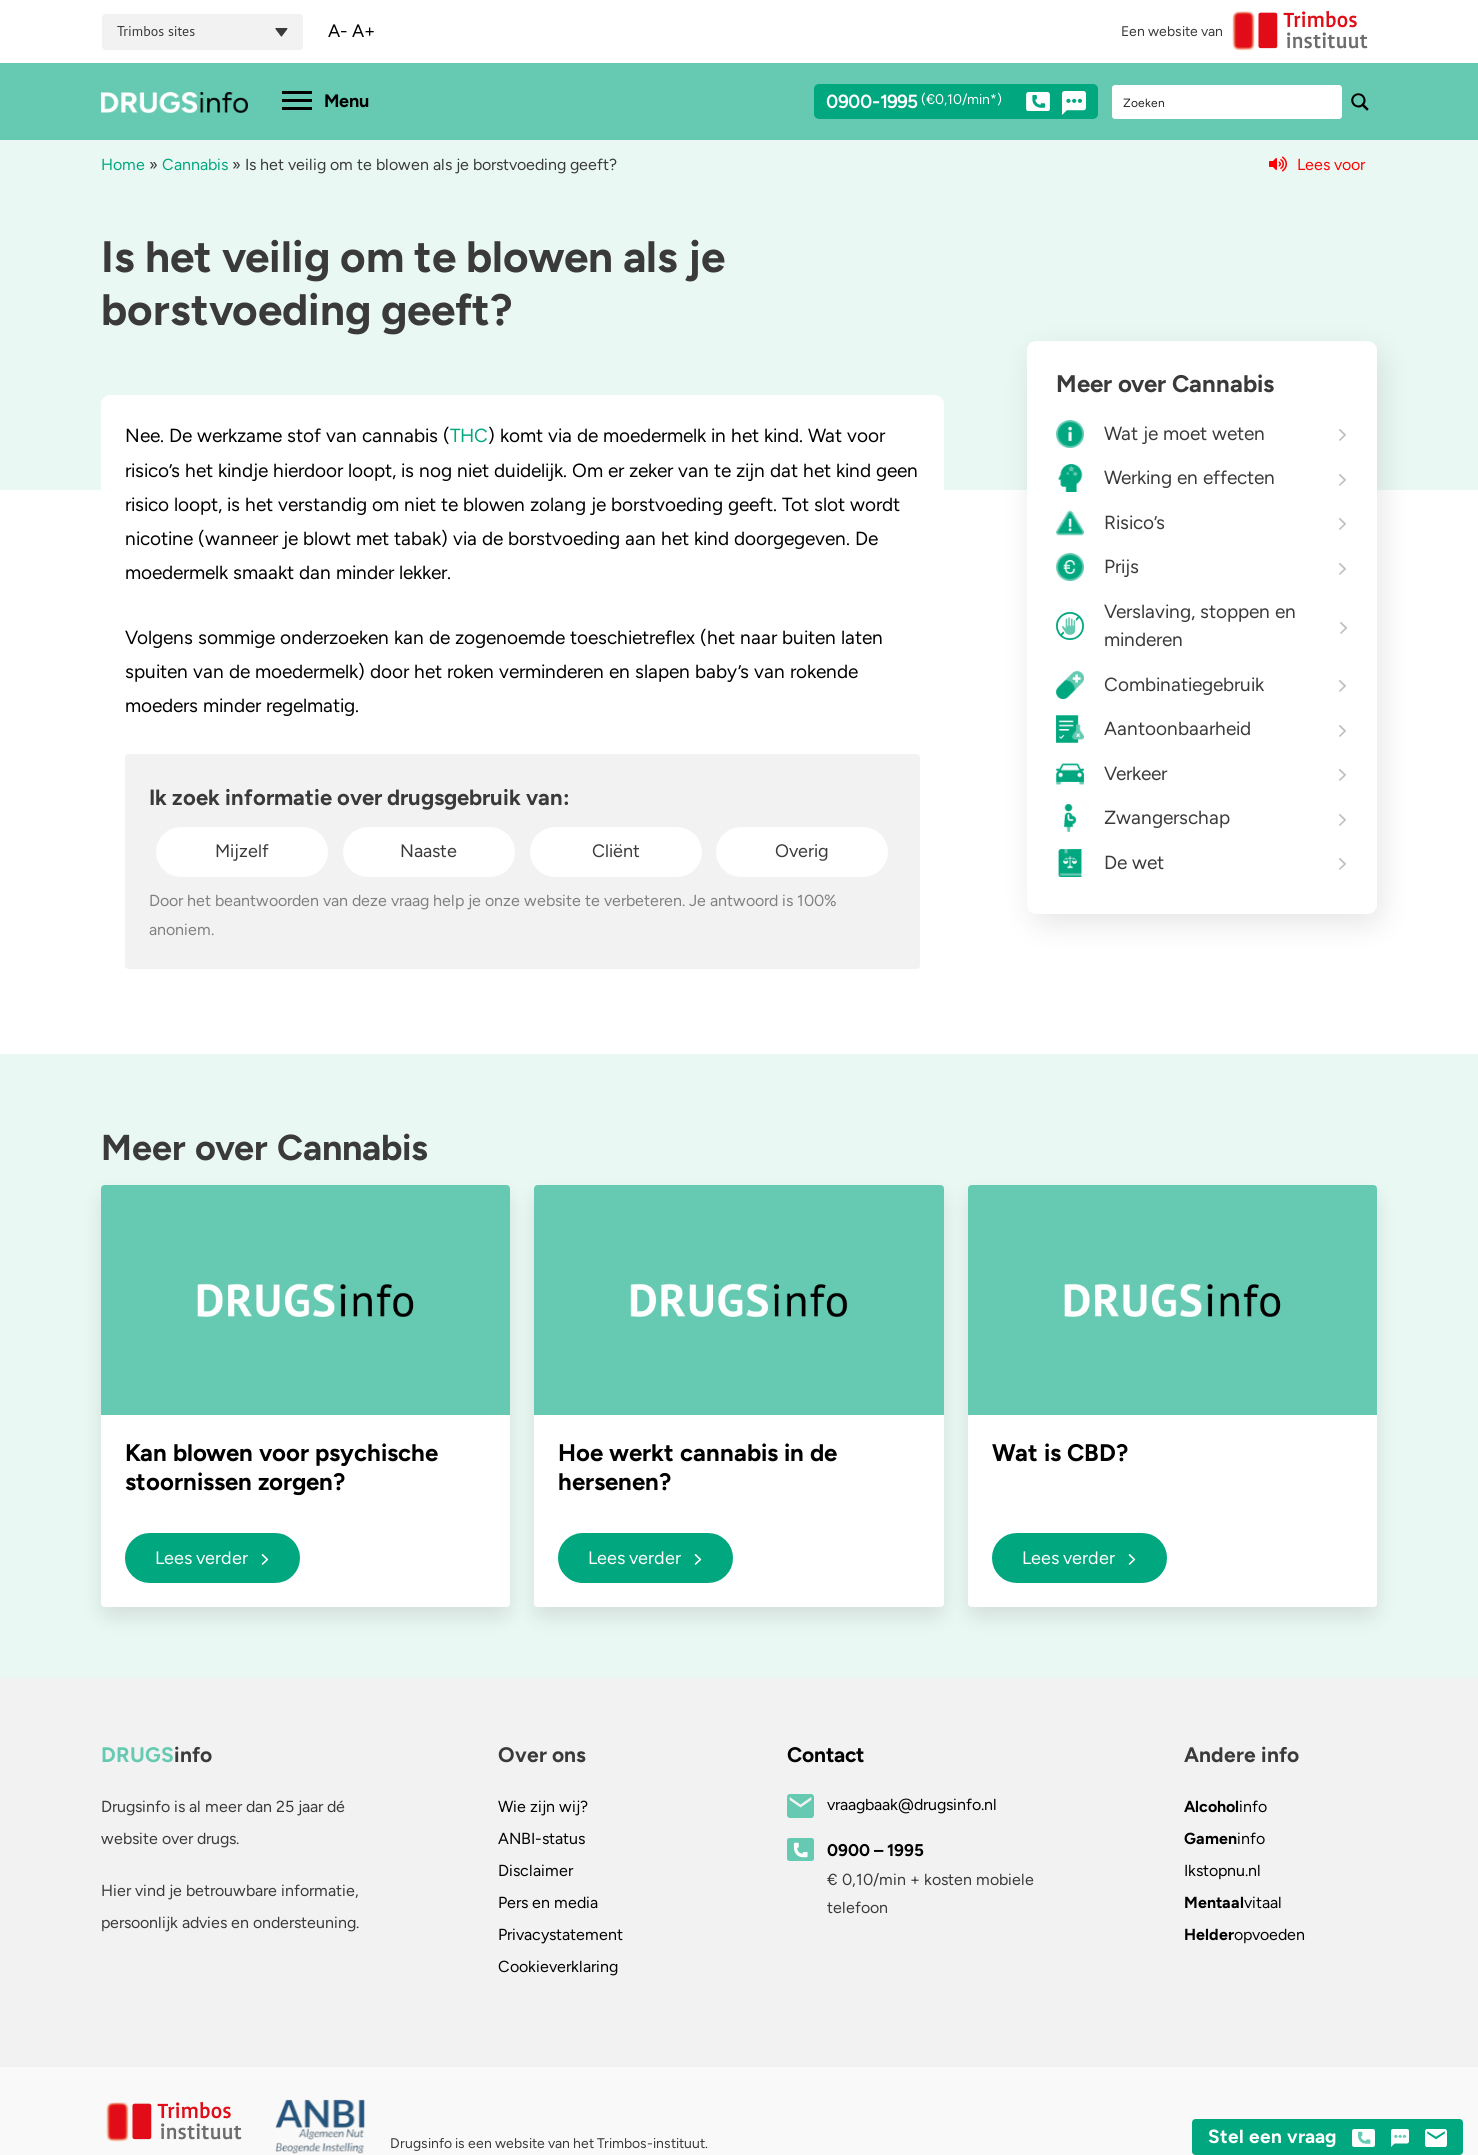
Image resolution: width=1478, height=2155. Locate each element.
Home (123, 164)
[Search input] (1228, 102)
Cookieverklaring (558, 1966)
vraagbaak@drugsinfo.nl (912, 1804)
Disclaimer (535, 1870)
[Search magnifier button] (1360, 102)
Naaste (428, 851)
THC (469, 435)
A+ (363, 31)
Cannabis (195, 164)
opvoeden (1244, 1934)
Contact (825, 1754)
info (1225, 1806)
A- (338, 31)
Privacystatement (560, 1934)
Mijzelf (242, 851)
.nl (1222, 1870)
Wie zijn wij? (543, 1806)
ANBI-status (541, 1838)
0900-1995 (938, 105)
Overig (802, 851)
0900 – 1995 (875, 1850)
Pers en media (548, 1902)
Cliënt (616, 851)
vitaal (1233, 1902)
